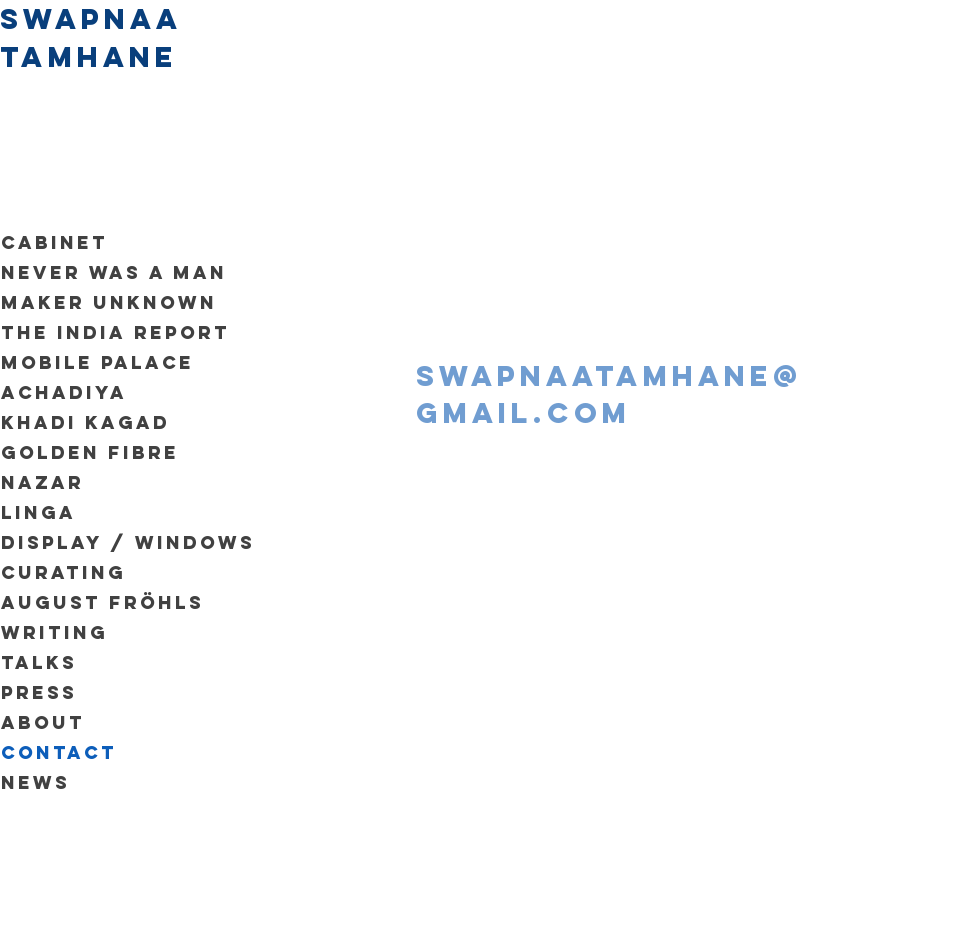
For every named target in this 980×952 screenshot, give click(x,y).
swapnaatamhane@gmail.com (609, 394)
